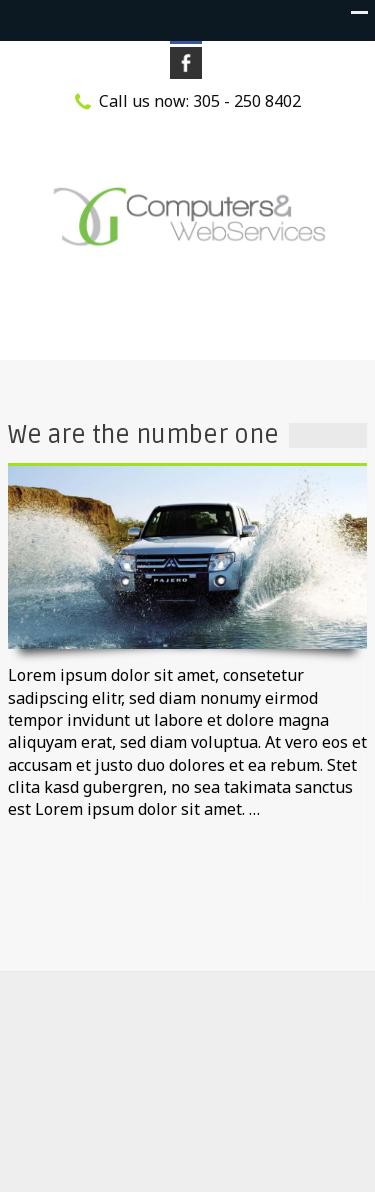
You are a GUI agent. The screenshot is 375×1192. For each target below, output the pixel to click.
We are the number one (143, 435)
